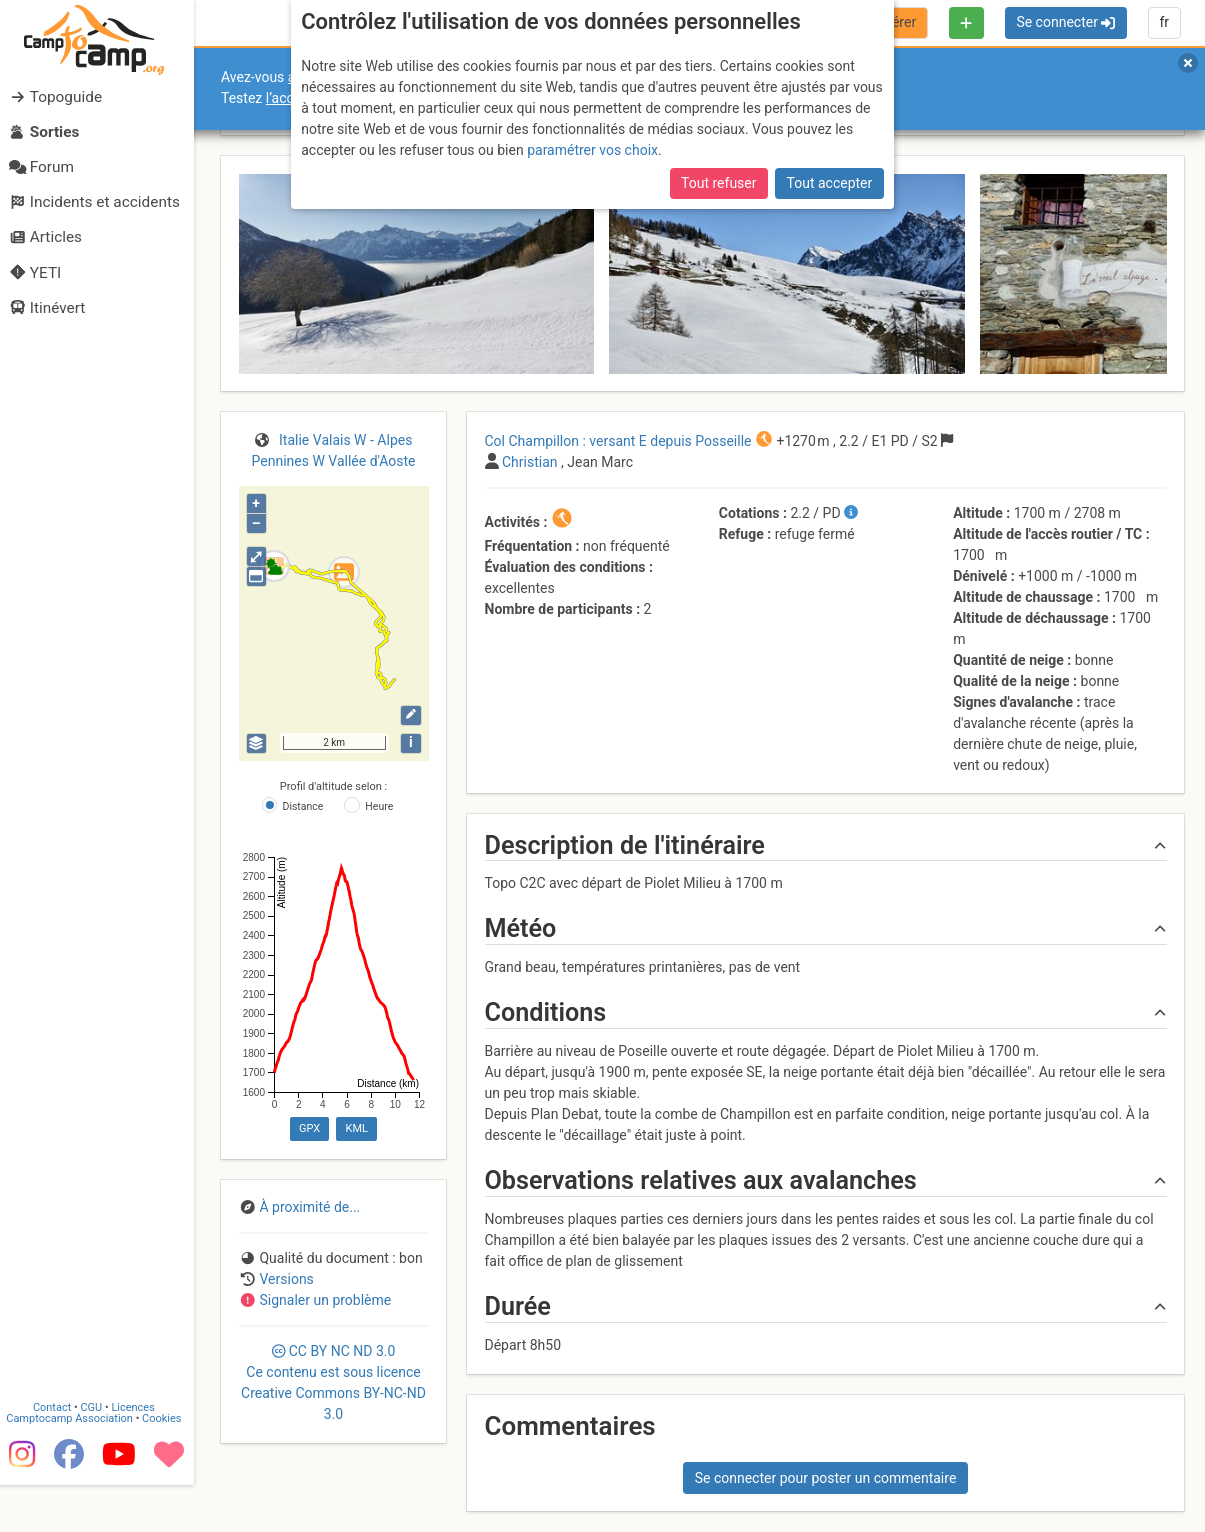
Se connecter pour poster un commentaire (826, 1478)
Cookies (167, 1465)
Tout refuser (718, 183)
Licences (139, 1454)
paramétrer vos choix (592, 150)
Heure (379, 806)
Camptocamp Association (75, 1465)
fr (1164, 22)
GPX (309, 1128)
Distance (303, 806)
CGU (98, 1454)
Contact (58, 1454)
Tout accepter (830, 183)
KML (357, 1128)
